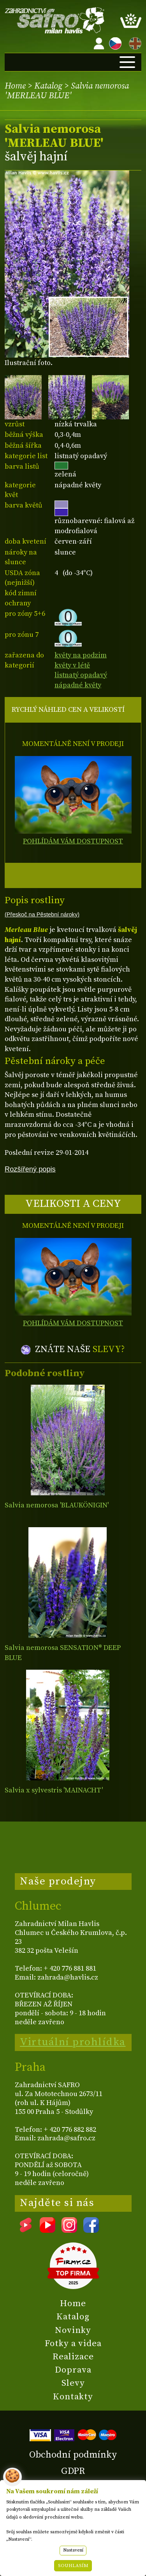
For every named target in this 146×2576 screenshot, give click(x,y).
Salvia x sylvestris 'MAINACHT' (54, 1790)
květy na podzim (81, 655)
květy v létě (72, 665)
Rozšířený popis (30, 1169)
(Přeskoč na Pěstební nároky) (42, 914)
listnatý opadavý (81, 675)
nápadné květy (78, 685)
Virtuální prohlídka (73, 2042)
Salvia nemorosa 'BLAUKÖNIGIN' (57, 1505)
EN (133, 42)
